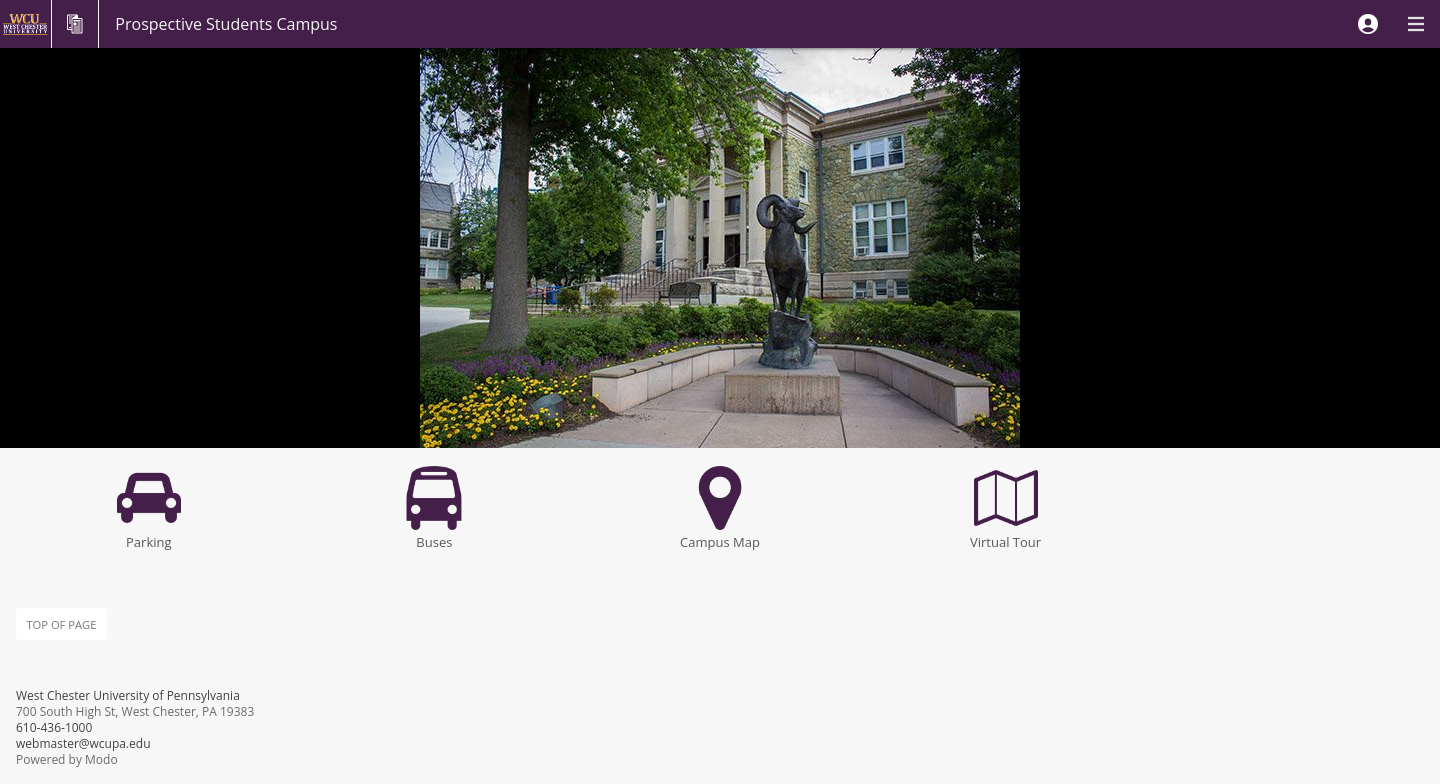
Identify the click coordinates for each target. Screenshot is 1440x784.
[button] (1368, 24)
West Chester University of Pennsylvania (128, 695)
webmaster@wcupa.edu (83, 743)
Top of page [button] (61, 624)
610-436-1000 (54, 727)
